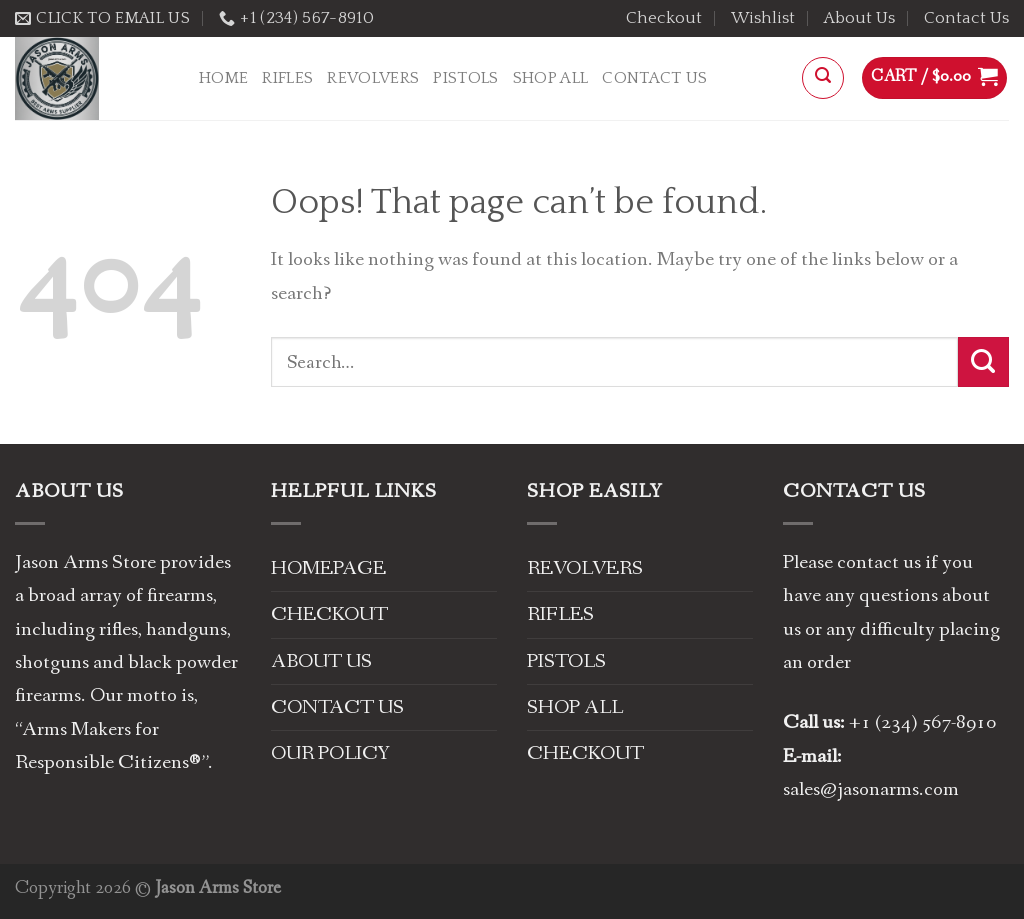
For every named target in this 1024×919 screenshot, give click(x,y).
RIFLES (287, 78)
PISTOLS (465, 78)
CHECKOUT (329, 614)
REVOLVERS (373, 78)
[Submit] (983, 362)
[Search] (823, 78)
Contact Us (966, 18)
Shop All (551, 78)
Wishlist (763, 18)
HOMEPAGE (328, 568)
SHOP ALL (575, 707)
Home (223, 78)
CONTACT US (337, 707)
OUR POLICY (330, 753)
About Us (859, 18)
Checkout (664, 18)
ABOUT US (321, 661)
